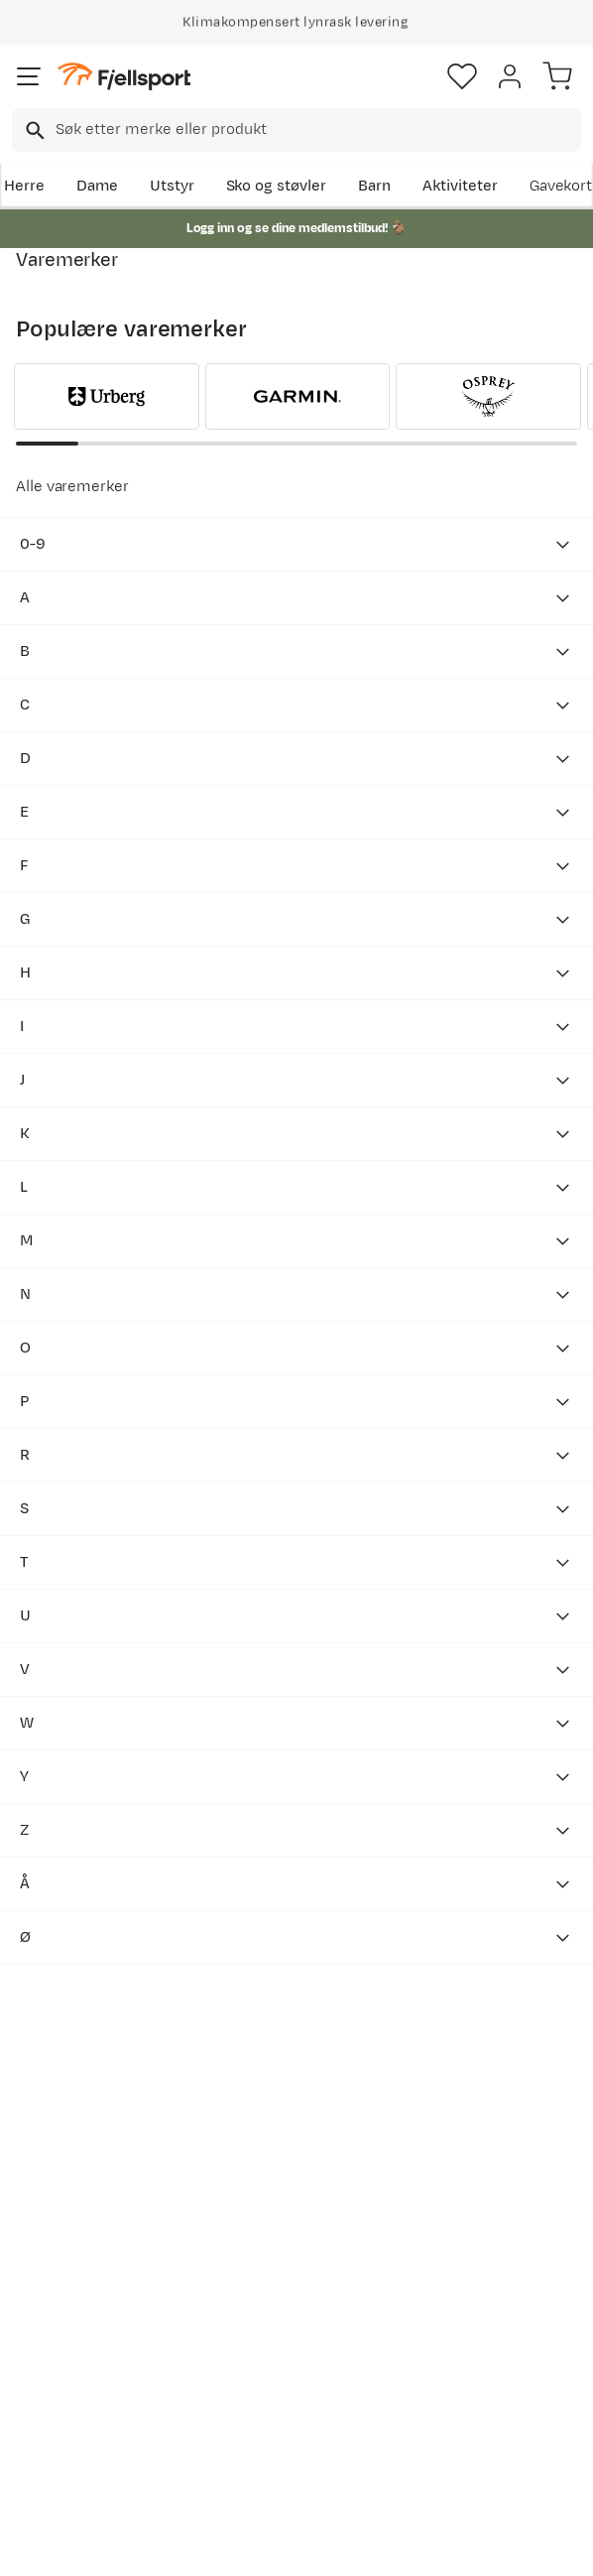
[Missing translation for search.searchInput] (33, 130)
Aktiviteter (460, 186)
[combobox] (296, 130)
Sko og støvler (276, 186)
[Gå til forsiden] (124, 77)
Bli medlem (86, 2131)
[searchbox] (317, 130)
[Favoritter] (462, 76)
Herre (24, 186)
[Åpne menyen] (29, 76)
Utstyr (172, 186)
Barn (374, 186)
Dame (97, 186)
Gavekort (561, 186)
